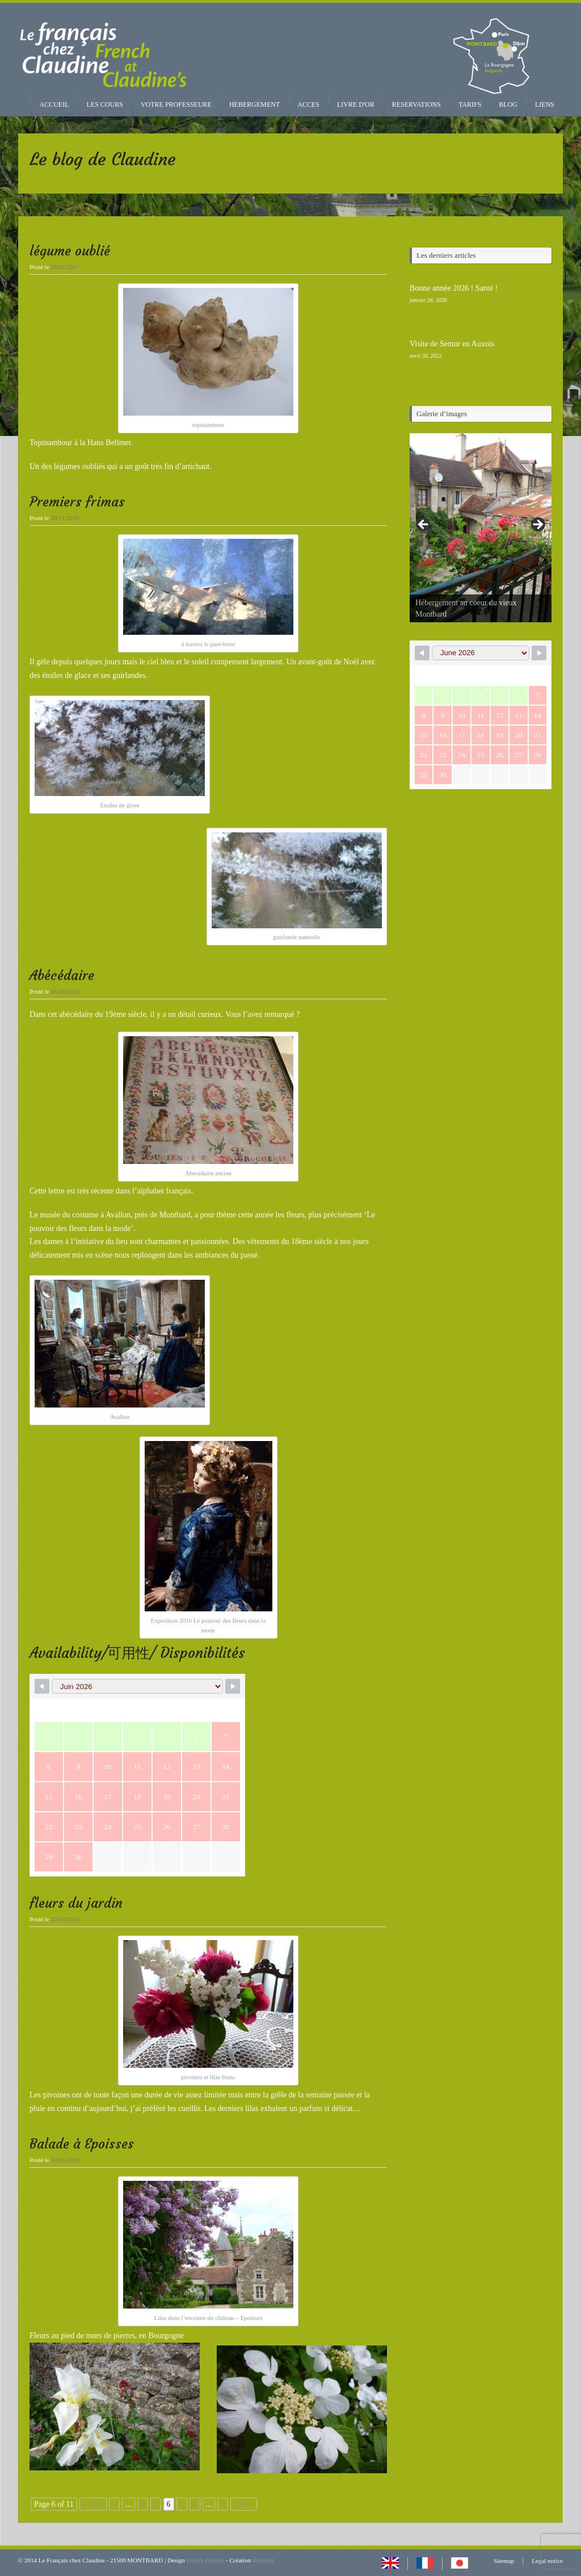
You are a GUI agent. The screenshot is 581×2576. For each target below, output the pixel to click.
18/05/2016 (64, 2159)
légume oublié (70, 251)
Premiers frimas (77, 502)
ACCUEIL (54, 104)
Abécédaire (62, 975)
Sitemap (504, 2560)
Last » (244, 2504)
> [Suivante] (537, 525)
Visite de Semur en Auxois (452, 344)
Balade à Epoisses (82, 2144)
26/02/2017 (64, 266)
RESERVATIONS (416, 104)
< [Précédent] (423, 525)
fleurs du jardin (76, 1903)
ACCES (308, 104)
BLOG (508, 104)
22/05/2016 (64, 1919)
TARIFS (469, 104)
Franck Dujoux (205, 2560)
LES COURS (105, 104)
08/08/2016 (64, 991)
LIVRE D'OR (355, 104)
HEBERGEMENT (254, 104)
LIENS (544, 104)
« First (93, 2504)
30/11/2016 (64, 517)
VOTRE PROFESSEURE (176, 104)
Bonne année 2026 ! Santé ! (454, 288)
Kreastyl (262, 2560)
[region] (480, 528)
